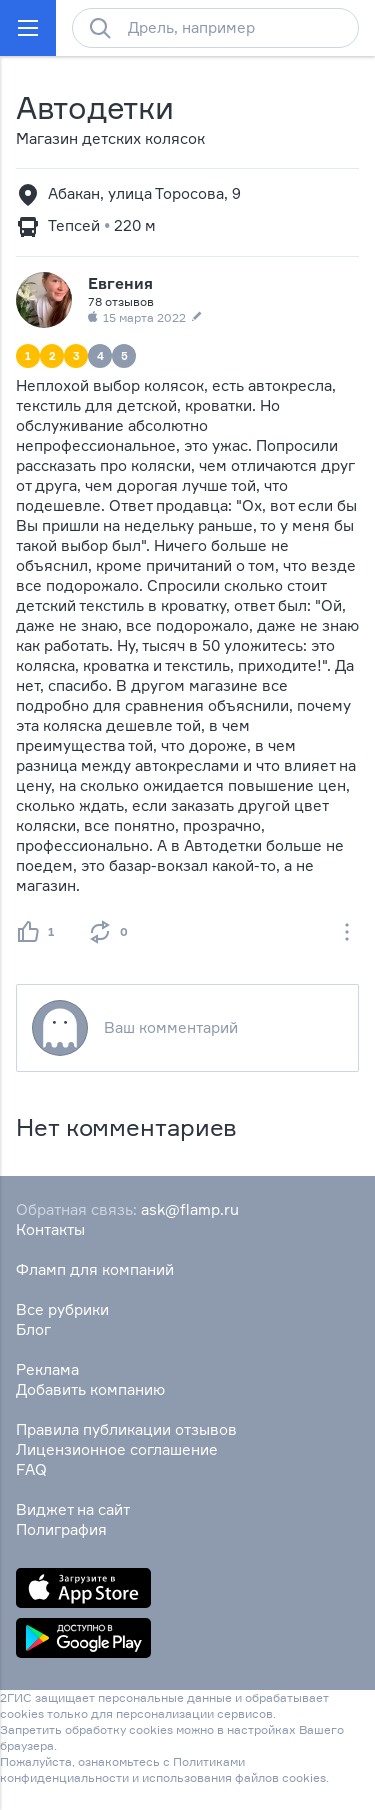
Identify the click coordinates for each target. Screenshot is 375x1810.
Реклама (47, 1369)
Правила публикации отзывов (126, 1429)
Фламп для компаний (95, 1269)
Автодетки (94, 107)
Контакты (50, 1229)
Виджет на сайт (73, 1509)
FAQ (31, 1469)
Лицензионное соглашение (117, 1449)
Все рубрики (62, 1309)
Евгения (120, 283)
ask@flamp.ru (190, 1209)
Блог (33, 1329)
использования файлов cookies (234, 1777)
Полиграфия (61, 1529)
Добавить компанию (90, 1389)
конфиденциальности (64, 1777)
